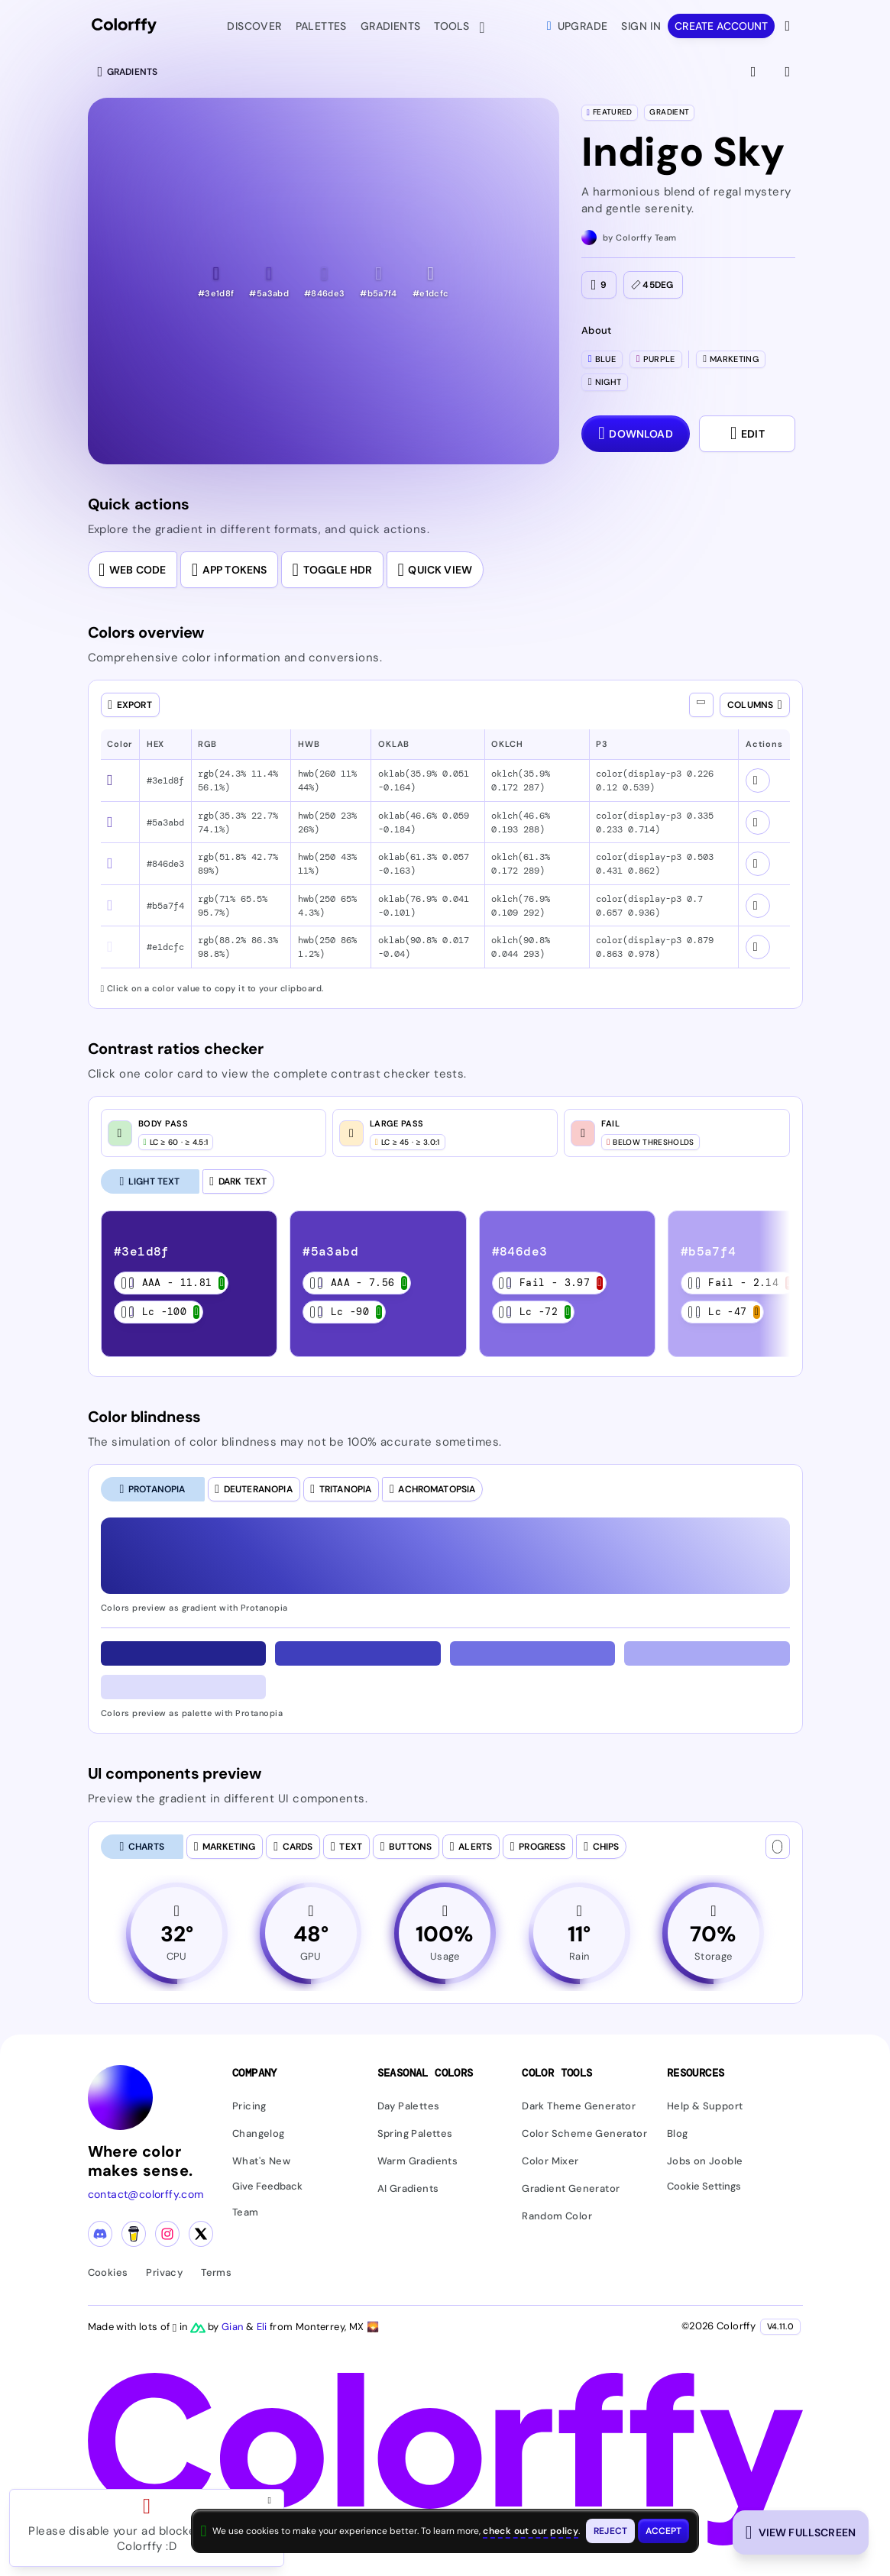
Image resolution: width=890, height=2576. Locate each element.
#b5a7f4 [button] (165, 906)
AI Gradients (408, 2188)
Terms (216, 2272)
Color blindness (145, 1417)
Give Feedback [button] (267, 2187)
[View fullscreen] (755, 72)
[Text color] (777, 1846)
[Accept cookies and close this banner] (664, 2531)
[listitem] (188, 1283)
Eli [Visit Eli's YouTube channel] (263, 2326)
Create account (721, 26)
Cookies (108, 2272)
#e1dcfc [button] (165, 947)
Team (245, 2212)
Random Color (557, 2215)
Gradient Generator (571, 2188)
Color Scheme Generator (584, 2133)
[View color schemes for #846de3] (758, 864)
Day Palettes (408, 2105)
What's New (261, 2160)
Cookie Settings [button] (704, 2187)
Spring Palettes (415, 2133)
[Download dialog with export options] (635, 433)
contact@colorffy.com (146, 2194)
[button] (216, 281)
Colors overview (146, 632)
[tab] (153, 1489)
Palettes (321, 26)
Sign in (641, 26)
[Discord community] (100, 2234)
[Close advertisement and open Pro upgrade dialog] (273, 2500)
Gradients (391, 26)
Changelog (258, 2133)
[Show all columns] (701, 705)
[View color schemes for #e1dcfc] (758, 947)
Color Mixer (550, 2160)
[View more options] (788, 26)
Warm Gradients (417, 2160)
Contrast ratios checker (176, 1048)
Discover (254, 26)
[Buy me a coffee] (133, 2234)
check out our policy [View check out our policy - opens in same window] (530, 2531)
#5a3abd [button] (165, 822)
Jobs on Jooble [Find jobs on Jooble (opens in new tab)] (705, 2160)
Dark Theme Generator (579, 2105)
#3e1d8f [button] (165, 780)
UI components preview (174, 1773)
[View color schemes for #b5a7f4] (758, 906)
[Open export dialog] (130, 705)
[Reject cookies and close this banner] (610, 2531)
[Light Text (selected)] (150, 1181)
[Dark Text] (238, 1181)
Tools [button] (455, 27)
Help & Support (705, 2105)
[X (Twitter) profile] (201, 2234)
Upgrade (577, 26)
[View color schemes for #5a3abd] (758, 822)
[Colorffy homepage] (124, 26)
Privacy (164, 2272)
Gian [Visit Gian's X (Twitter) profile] (234, 2326)
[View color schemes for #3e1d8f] (758, 780)
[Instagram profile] (167, 2234)
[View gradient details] (789, 72)
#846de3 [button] (165, 864)
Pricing (249, 2105)
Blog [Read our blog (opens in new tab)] (677, 2133)
